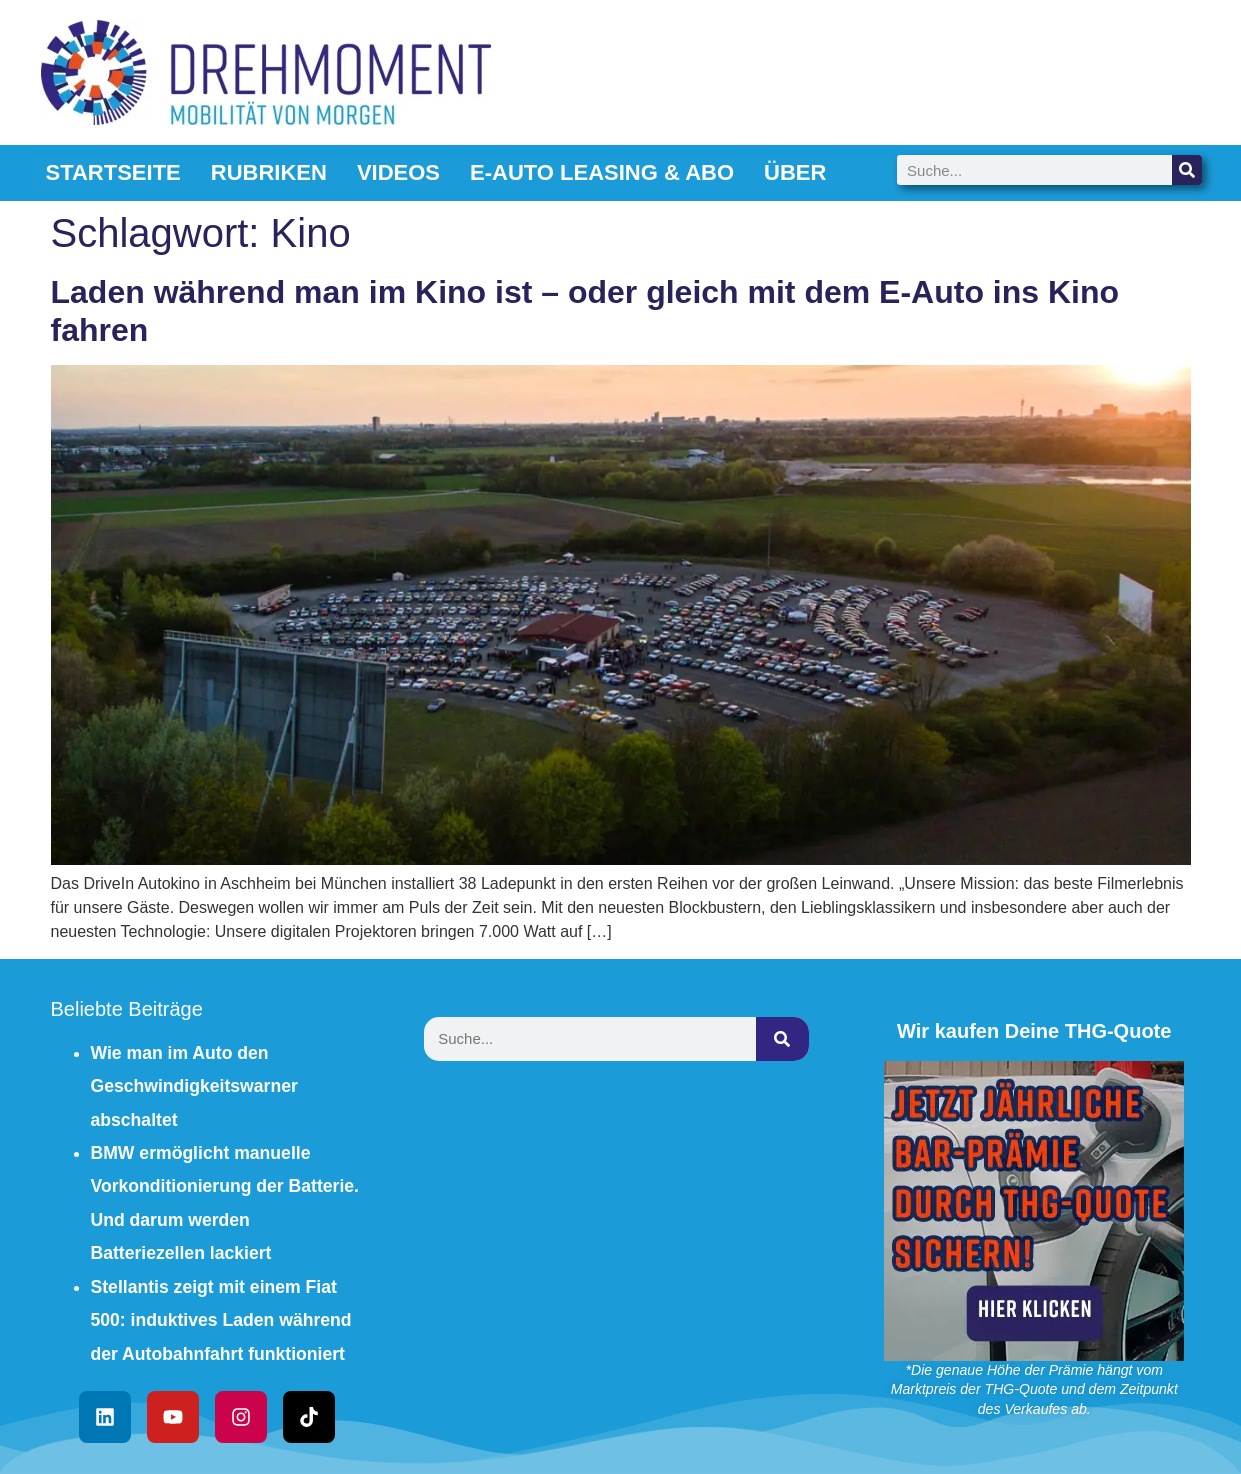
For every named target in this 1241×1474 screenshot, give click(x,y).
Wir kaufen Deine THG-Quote (1034, 1031)
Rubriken (269, 172)
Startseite (113, 172)
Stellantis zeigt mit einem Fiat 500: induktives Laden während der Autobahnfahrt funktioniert (221, 1320)
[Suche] (1187, 170)
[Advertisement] (621, 1227)
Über (795, 172)
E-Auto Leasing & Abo (602, 172)
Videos (398, 172)
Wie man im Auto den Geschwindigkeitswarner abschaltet (194, 1086)
